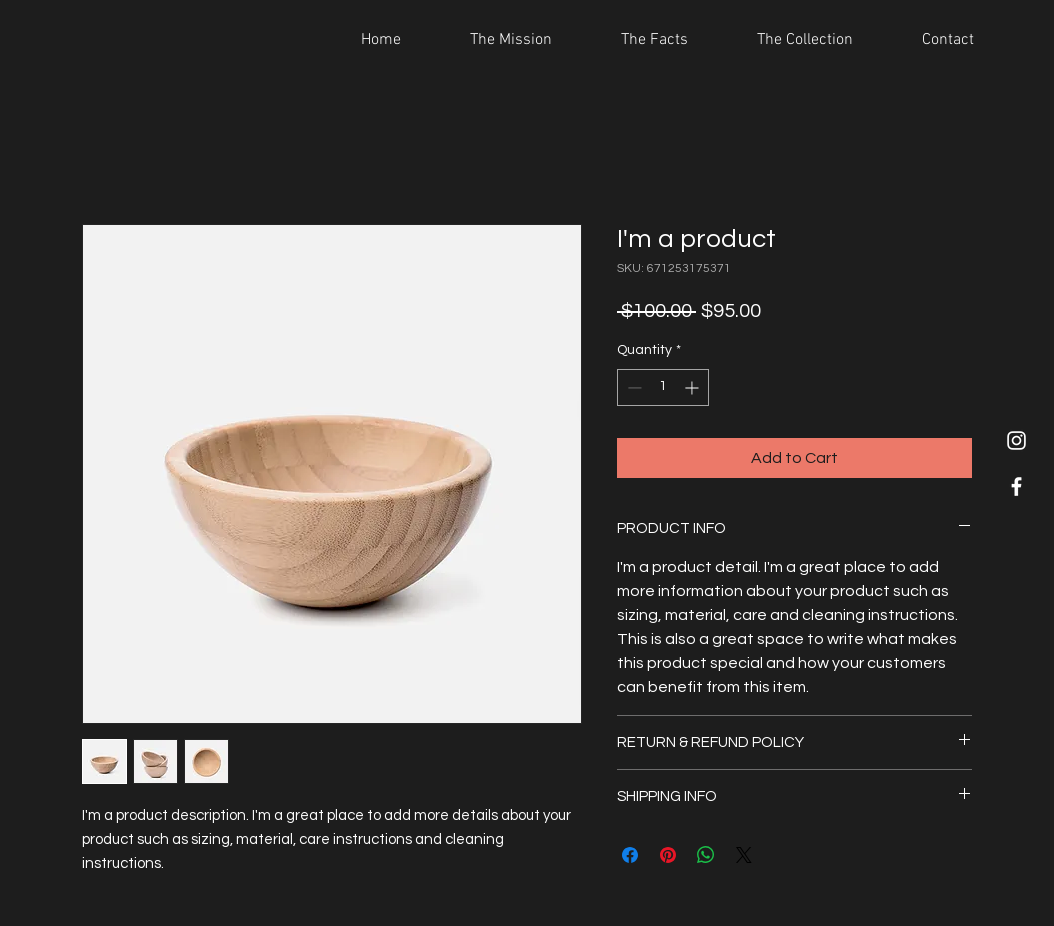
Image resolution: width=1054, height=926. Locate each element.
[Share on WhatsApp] (706, 855)
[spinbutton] (663, 387)
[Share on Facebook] (630, 855)
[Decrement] (632, 387)
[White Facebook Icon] (1016, 486)
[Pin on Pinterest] (668, 855)
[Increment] (693, 387)
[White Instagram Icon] (1016, 440)
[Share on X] (744, 855)
